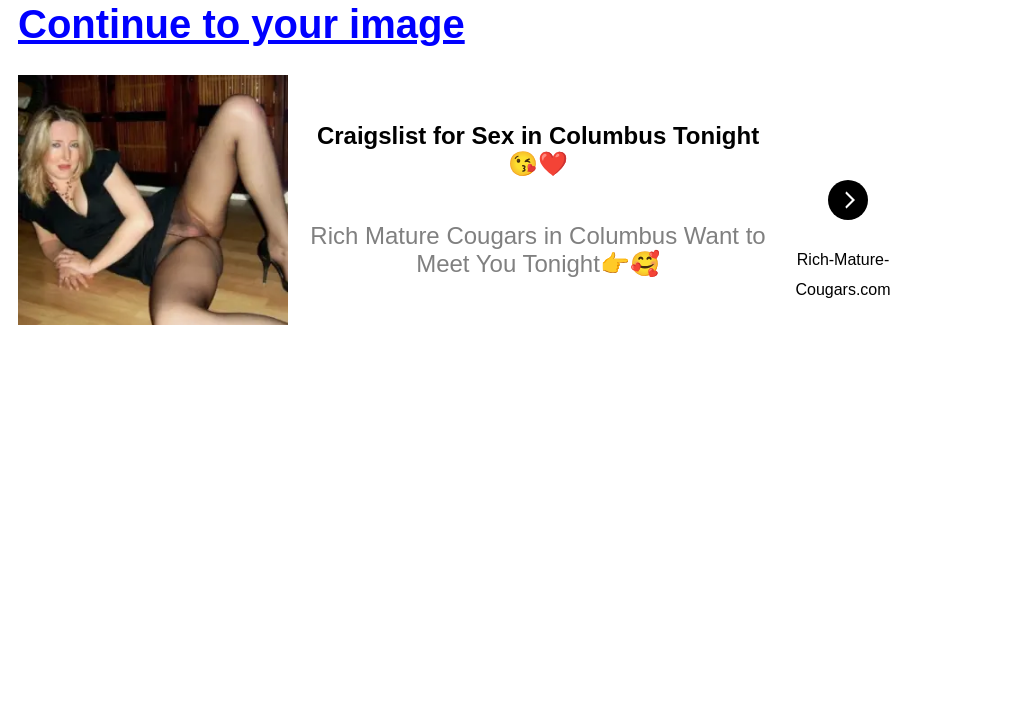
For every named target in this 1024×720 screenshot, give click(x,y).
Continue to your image (241, 24)
